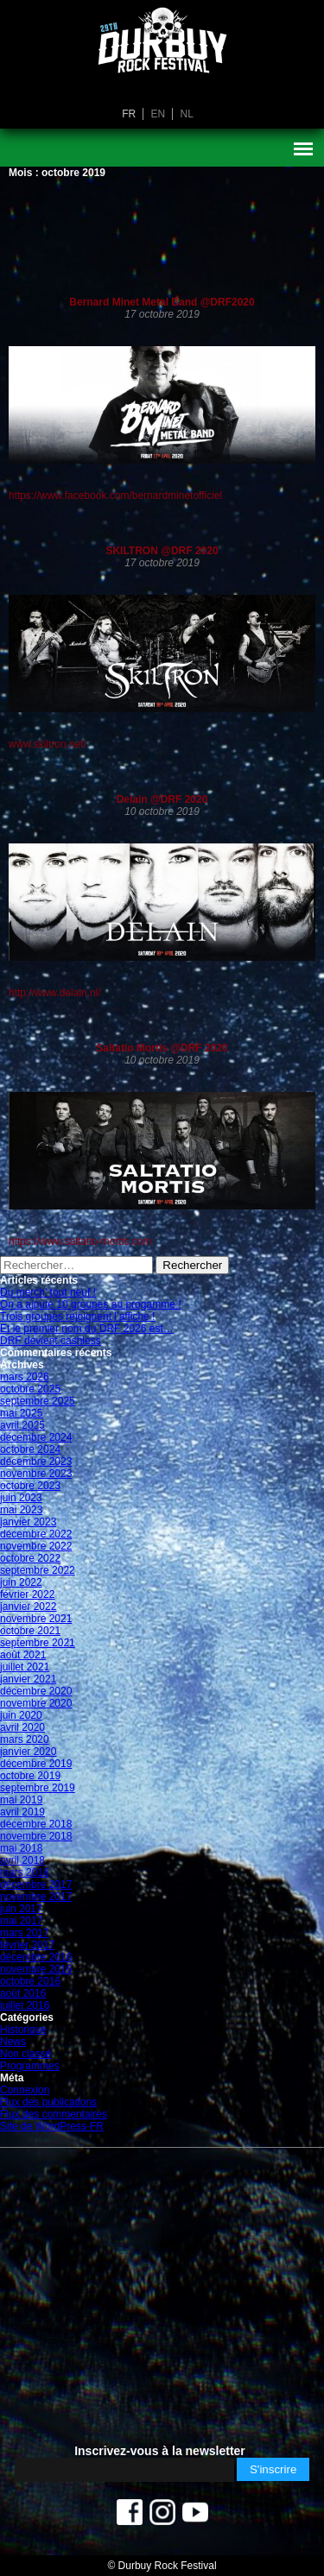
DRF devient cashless (50, 1341)
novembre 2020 (36, 1703)
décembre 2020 (36, 1691)
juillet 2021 (24, 1667)
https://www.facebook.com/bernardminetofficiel (115, 495)
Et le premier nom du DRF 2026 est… (87, 1329)
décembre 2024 (36, 1437)
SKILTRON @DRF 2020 (161, 551)
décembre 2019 (36, 1764)
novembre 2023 (36, 1474)
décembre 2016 (36, 1957)
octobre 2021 (30, 1631)
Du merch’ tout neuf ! (48, 1292)
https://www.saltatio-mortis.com (80, 1241)
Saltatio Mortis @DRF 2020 (161, 1048)
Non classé (25, 2054)
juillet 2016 (24, 2005)
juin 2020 (21, 1715)
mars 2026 (24, 1377)
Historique (23, 2030)
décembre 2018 (36, 1824)
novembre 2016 (36, 1969)
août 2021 (23, 1655)
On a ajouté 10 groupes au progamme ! (90, 1304)
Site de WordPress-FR (52, 2126)
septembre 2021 (37, 1643)
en (157, 114)
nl (187, 114)
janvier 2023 (28, 1522)
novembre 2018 (36, 1836)
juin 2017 (21, 1909)
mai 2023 (21, 1510)
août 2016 (23, 1993)
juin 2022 (21, 1582)
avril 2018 (22, 1860)
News (13, 2042)
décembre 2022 (36, 1534)
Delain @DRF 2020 (162, 799)
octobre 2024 (30, 1449)
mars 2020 (24, 1739)
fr (129, 114)
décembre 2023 (36, 1461)
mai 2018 (21, 1848)
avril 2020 (22, 1727)
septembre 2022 (37, 1570)
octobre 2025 (30, 1389)
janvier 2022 (28, 1607)
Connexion (24, 2090)
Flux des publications (48, 2102)
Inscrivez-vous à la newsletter (159, 2451)
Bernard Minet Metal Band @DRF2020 (161, 302)
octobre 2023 (30, 1486)
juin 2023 (21, 1498)
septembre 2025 (37, 1401)
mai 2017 (21, 1921)
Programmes (30, 2066)
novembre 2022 (36, 1546)
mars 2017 (24, 1933)
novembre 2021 (36, 1619)
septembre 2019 (37, 1788)
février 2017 (27, 1945)
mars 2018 (24, 1872)
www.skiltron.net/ (47, 744)
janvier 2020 (28, 1752)
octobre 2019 (30, 1776)
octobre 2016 (30, 1981)
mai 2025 (21, 1413)
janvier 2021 (28, 1679)
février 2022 (27, 1594)
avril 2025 (22, 1425)
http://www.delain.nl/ (55, 993)
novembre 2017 (36, 1897)
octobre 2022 (30, 1558)
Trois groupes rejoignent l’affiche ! (77, 1316)
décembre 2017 (36, 1884)
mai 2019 (21, 1800)
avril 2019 (22, 1812)
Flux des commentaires (53, 2114)
